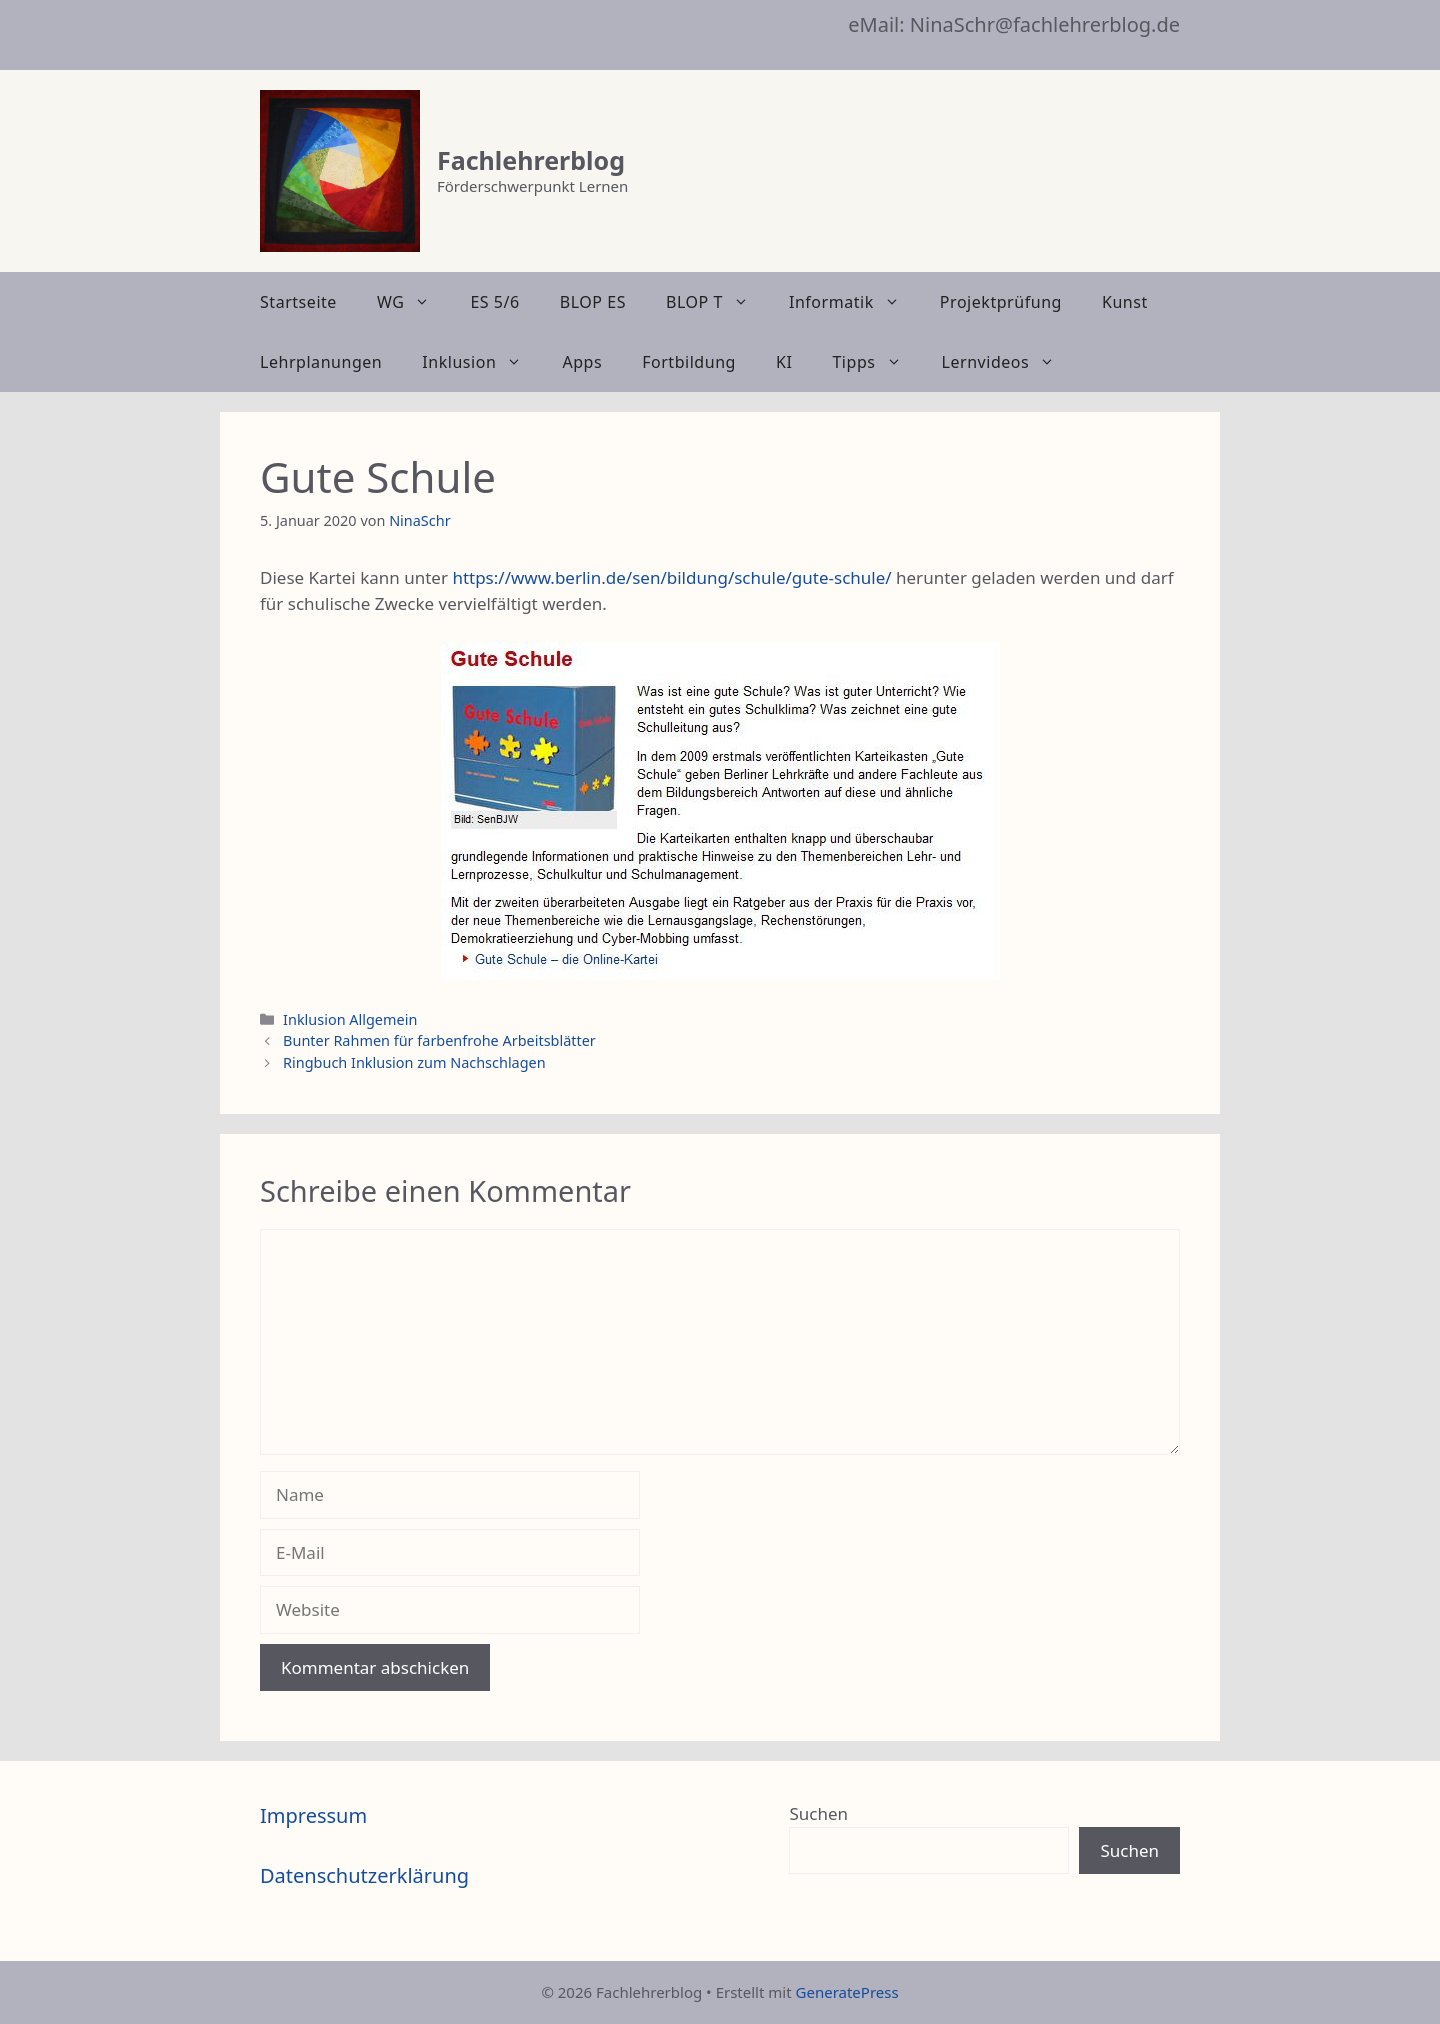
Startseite (298, 302)
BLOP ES (593, 302)
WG (413, 302)
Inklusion (482, 362)
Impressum (313, 1815)
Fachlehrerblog (531, 160)
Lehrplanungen (321, 362)
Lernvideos (1009, 362)
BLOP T (717, 302)
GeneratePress (847, 1992)
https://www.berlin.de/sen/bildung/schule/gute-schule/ (671, 577)
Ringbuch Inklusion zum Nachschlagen (414, 1062)
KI (784, 362)
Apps (582, 362)
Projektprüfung (1001, 302)
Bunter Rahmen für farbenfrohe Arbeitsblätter (439, 1040)
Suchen (818, 1813)
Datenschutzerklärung (364, 1875)
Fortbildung (689, 362)
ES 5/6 (494, 302)
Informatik (854, 302)
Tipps (876, 362)
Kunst (1125, 302)
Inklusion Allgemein (350, 1019)
